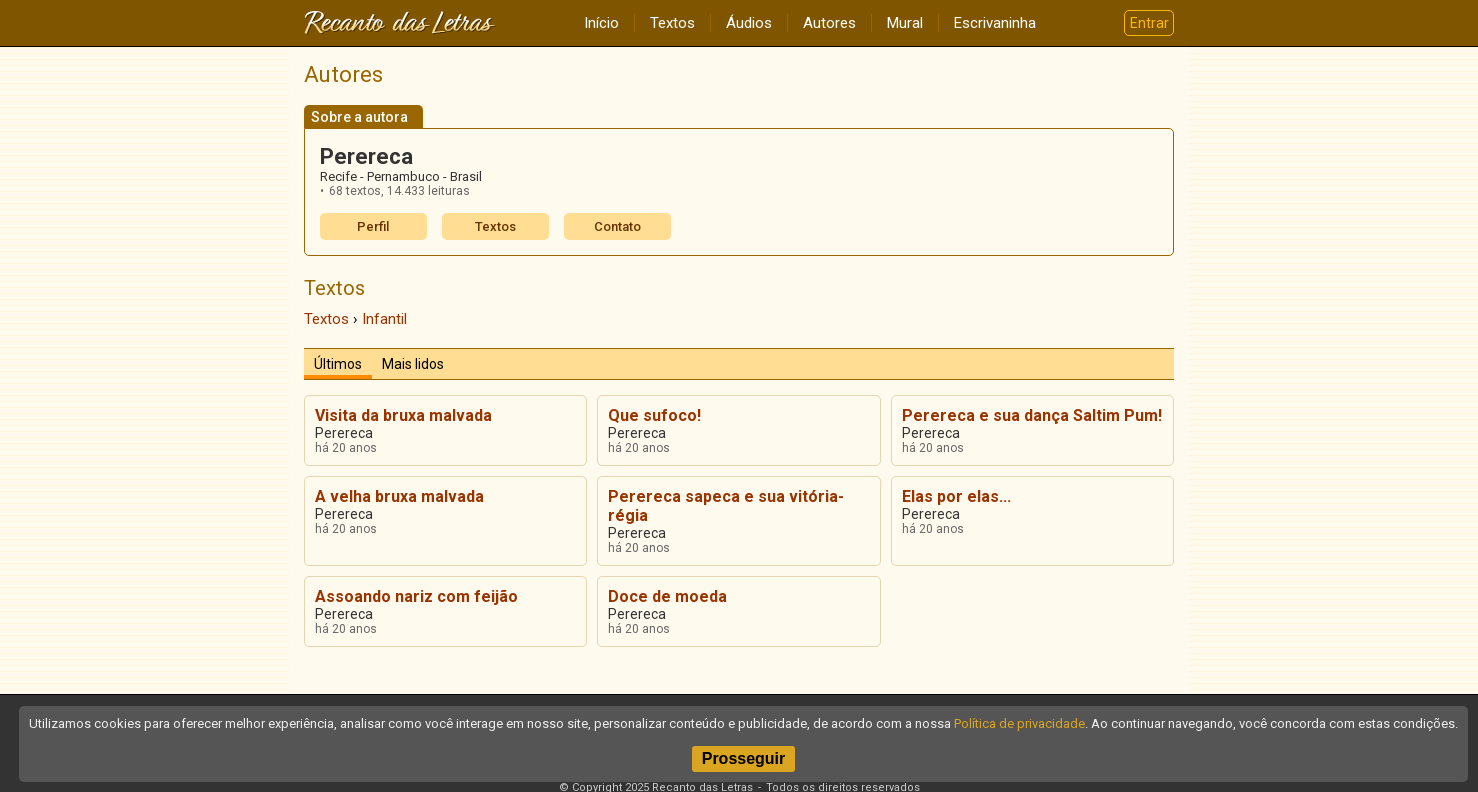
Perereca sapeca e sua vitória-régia (726, 506)
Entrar (1149, 23)
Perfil (373, 226)
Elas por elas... (956, 496)
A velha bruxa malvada (399, 496)
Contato (617, 226)
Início (601, 23)
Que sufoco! (654, 415)
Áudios (749, 23)
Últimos (338, 364)
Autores (829, 23)
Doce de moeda (667, 596)
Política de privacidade (1019, 723)
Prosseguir (744, 758)
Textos (672, 23)
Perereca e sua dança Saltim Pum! (1032, 415)
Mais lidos (413, 364)
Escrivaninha (995, 23)
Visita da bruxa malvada (403, 415)
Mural (905, 23)
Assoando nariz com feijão (416, 596)
